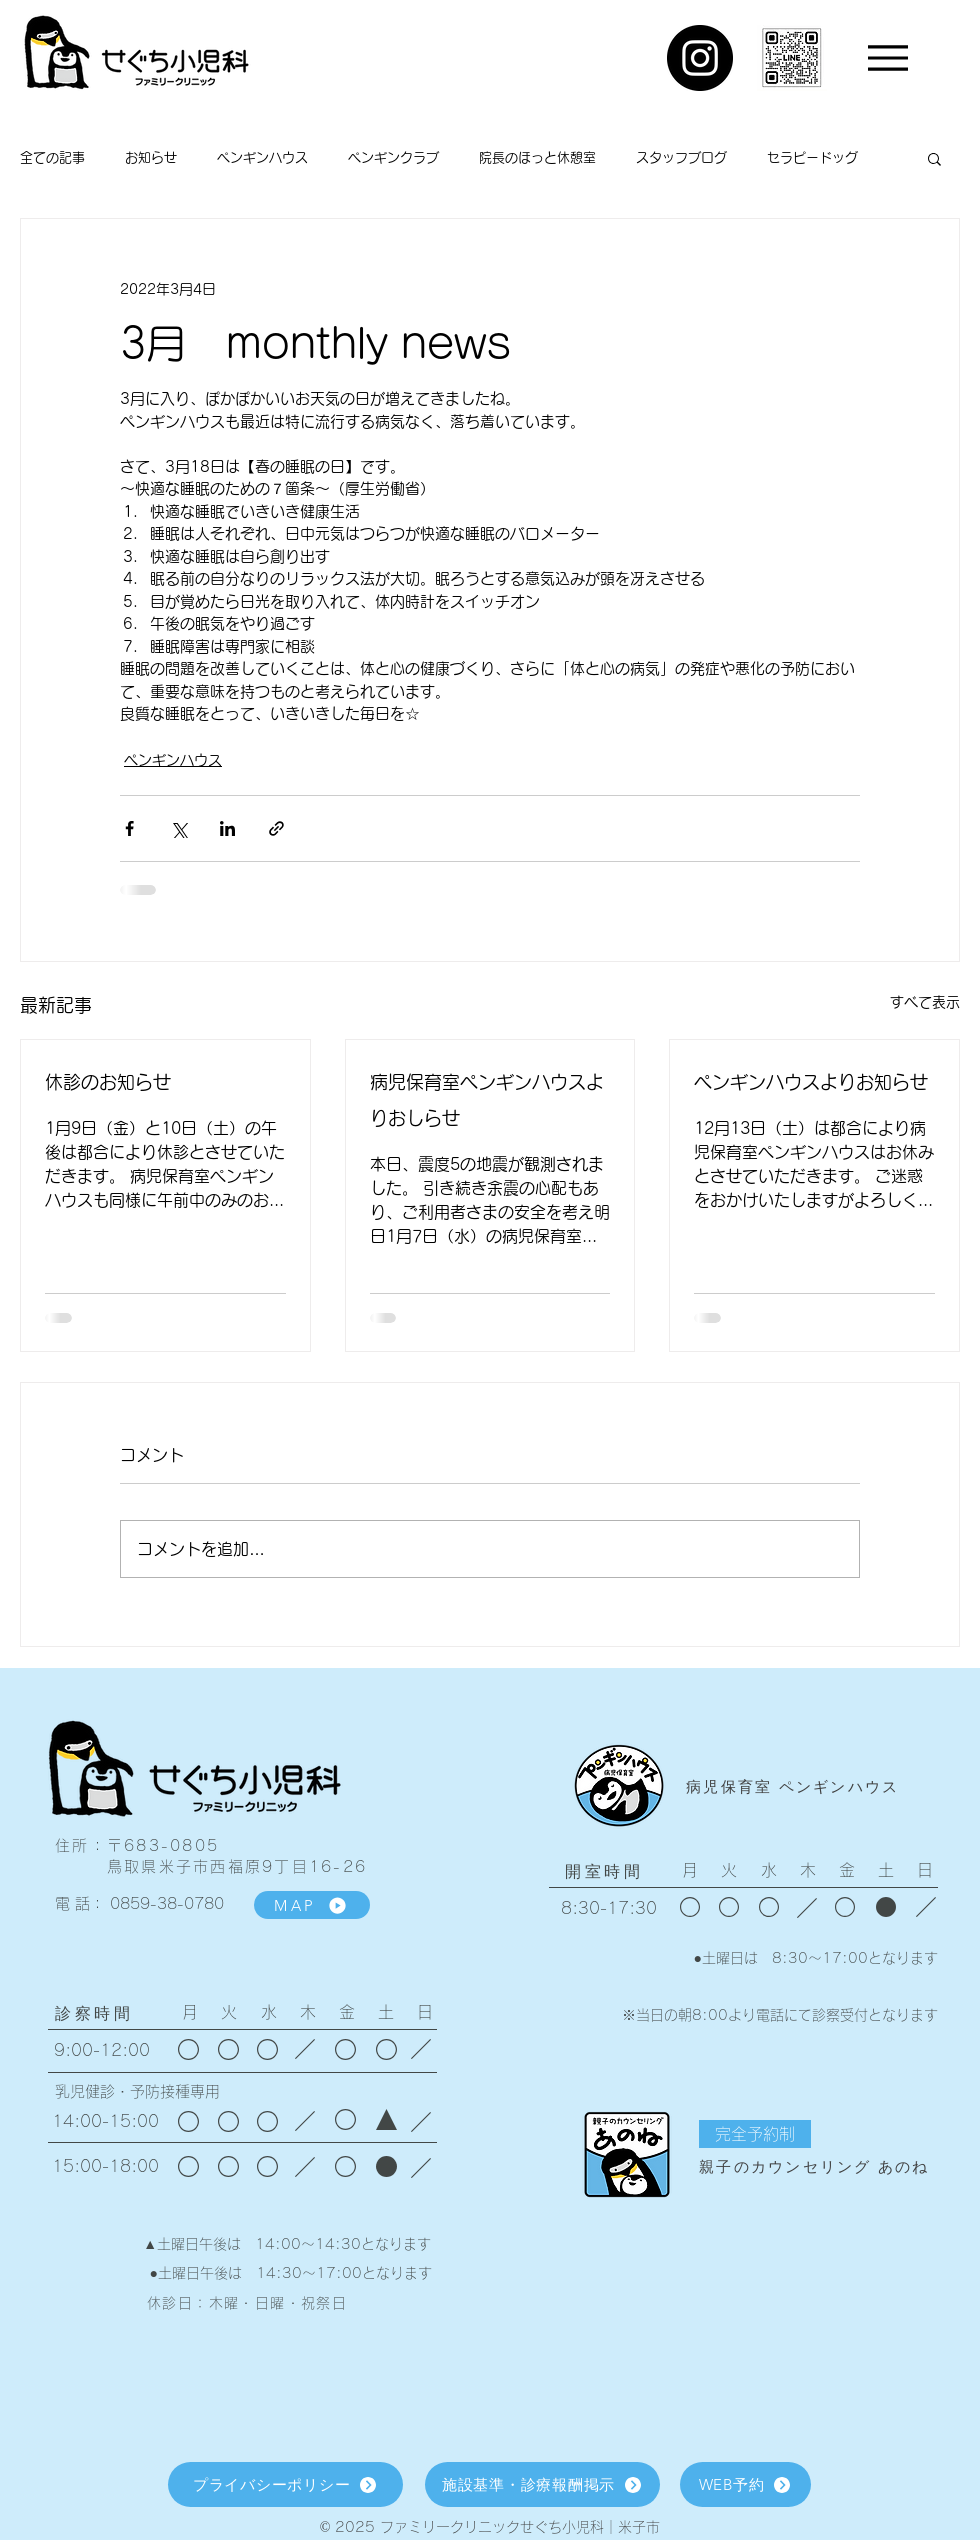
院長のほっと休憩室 (537, 157)
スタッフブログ (681, 157)
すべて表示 (925, 1002)
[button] (934, 158)
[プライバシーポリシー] (285, 2484)
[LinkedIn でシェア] (227, 828)
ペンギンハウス (262, 157)
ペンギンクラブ (393, 157)
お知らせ (151, 157)
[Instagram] (700, 58)
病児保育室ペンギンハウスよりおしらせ (487, 1100)
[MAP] (312, 1905)
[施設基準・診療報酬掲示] (542, 2484)
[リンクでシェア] (276, 828)
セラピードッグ (812, 157)
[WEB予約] (745, 2484)
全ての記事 (52, 157)
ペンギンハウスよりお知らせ (811, 1082)
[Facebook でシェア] (129, 828)
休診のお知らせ (108, 1082)
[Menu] (887, 57)
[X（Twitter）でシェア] (178, 828)
